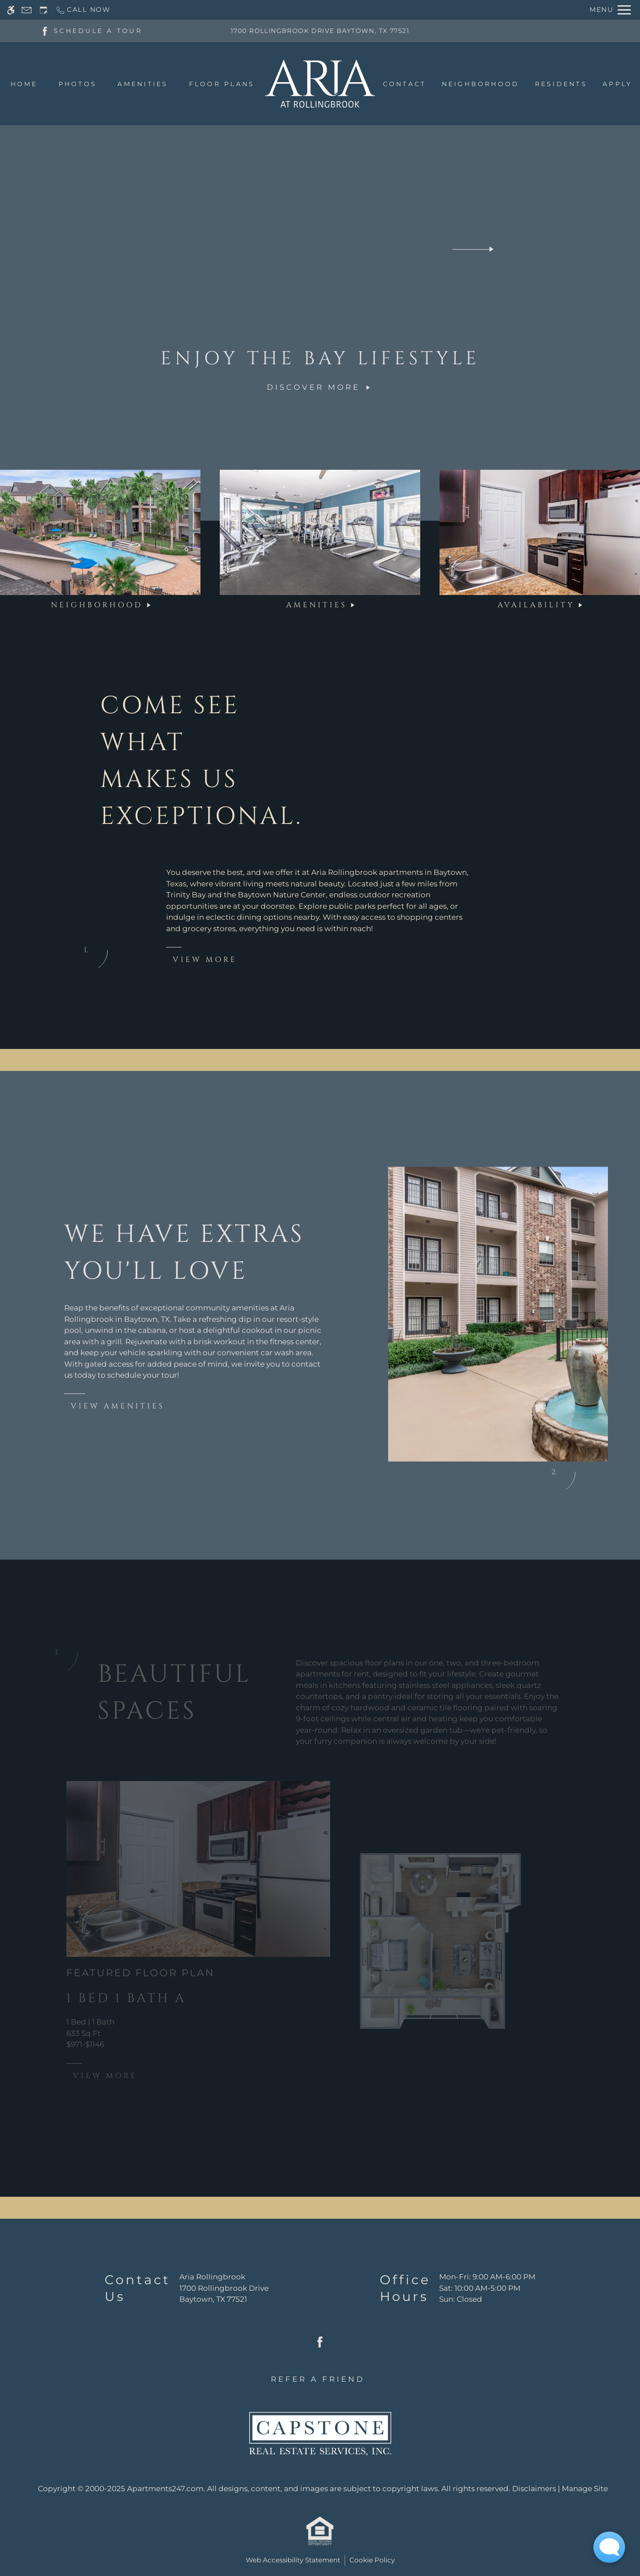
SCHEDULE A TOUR (98, 31)
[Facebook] (44, 30)
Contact (404, 84)
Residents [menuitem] (561, 84)
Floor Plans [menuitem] (222, 84)
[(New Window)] (224, 2294)
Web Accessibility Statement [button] (293, 2560)
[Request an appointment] (43, 10)
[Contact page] (26, 10)
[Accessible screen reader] (10, 10)
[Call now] (83, 10)
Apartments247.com (165, 2488)
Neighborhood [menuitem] (481, 84)
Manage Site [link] (585, 2488)
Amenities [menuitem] (142, 84)
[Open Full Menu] (610, 10)
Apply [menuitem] (617, 84)
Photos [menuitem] (77, 84)
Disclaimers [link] (534, 2488)
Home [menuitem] (24, 84)
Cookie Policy (372, 2560)
